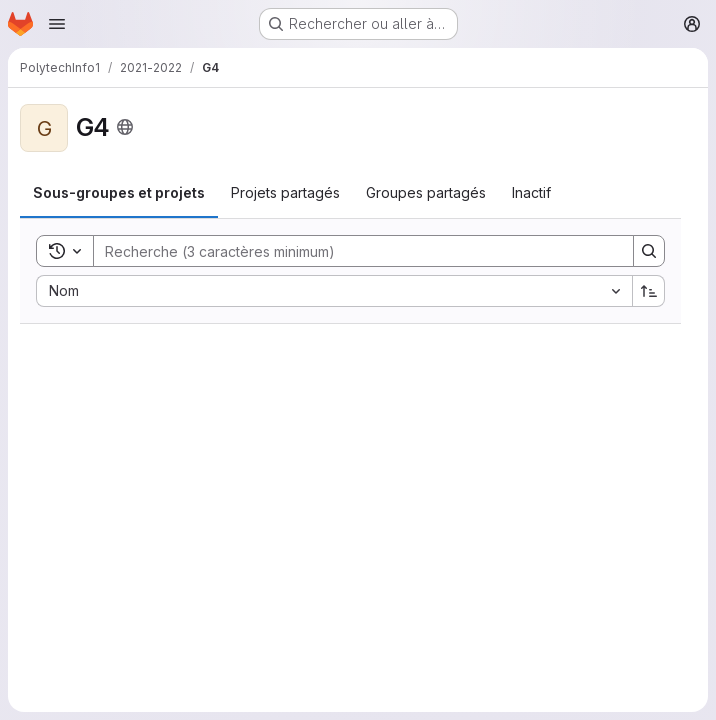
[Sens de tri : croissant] (649, 291)
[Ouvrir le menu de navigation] (57, 24)
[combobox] (334, 291)
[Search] (353, 251)
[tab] (119, 193)
